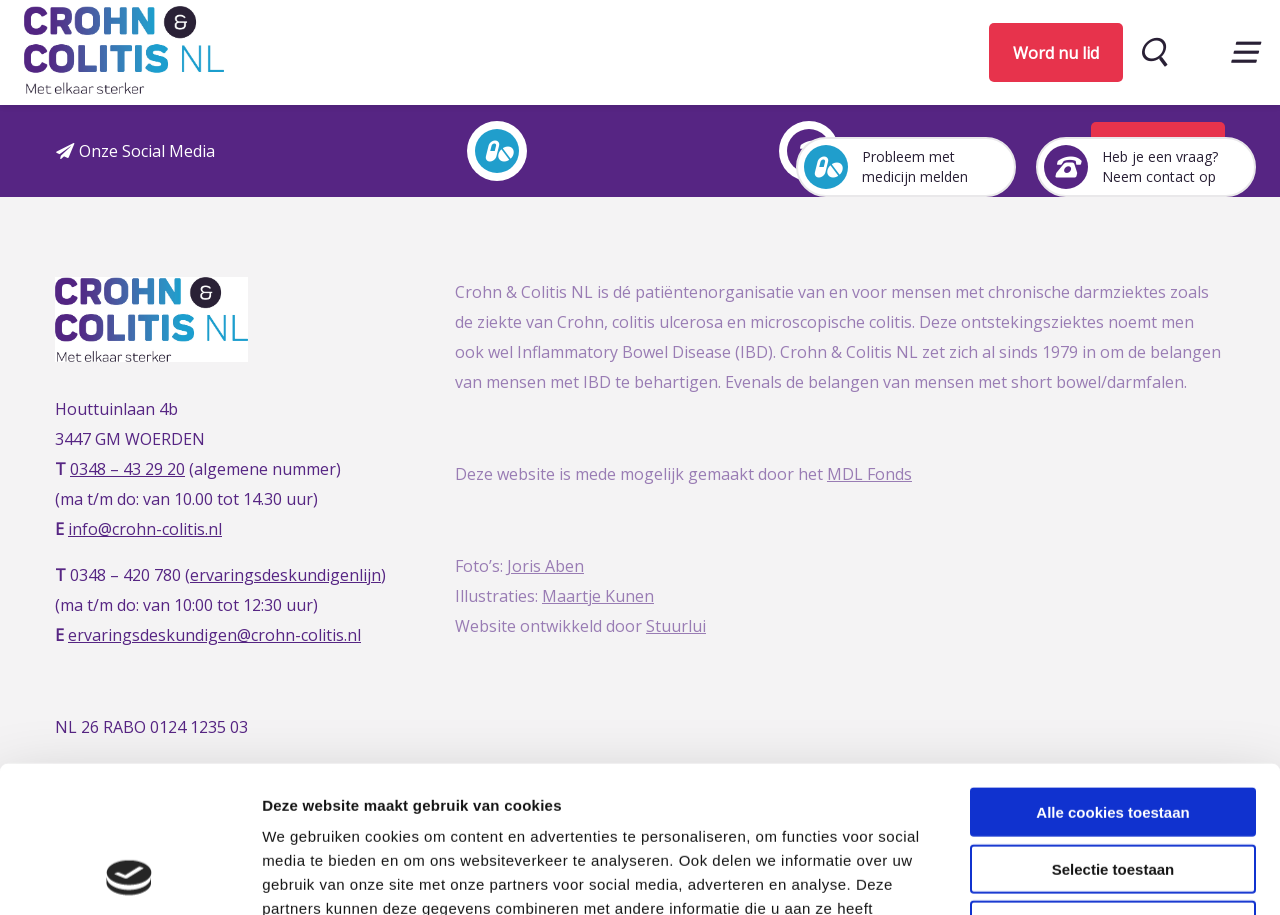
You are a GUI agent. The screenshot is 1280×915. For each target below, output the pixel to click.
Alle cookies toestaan (1112, 674)
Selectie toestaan (1113, 731)
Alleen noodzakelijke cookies (1113, 787)
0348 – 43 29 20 (127, 469)
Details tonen (1080, 875)
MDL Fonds (869, 474)
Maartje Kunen (598, 596)
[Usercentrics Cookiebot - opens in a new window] (129, 876)
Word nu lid (1056, 53)
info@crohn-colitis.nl (145, 529)
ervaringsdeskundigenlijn (285, 575)
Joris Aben (545, 566)
